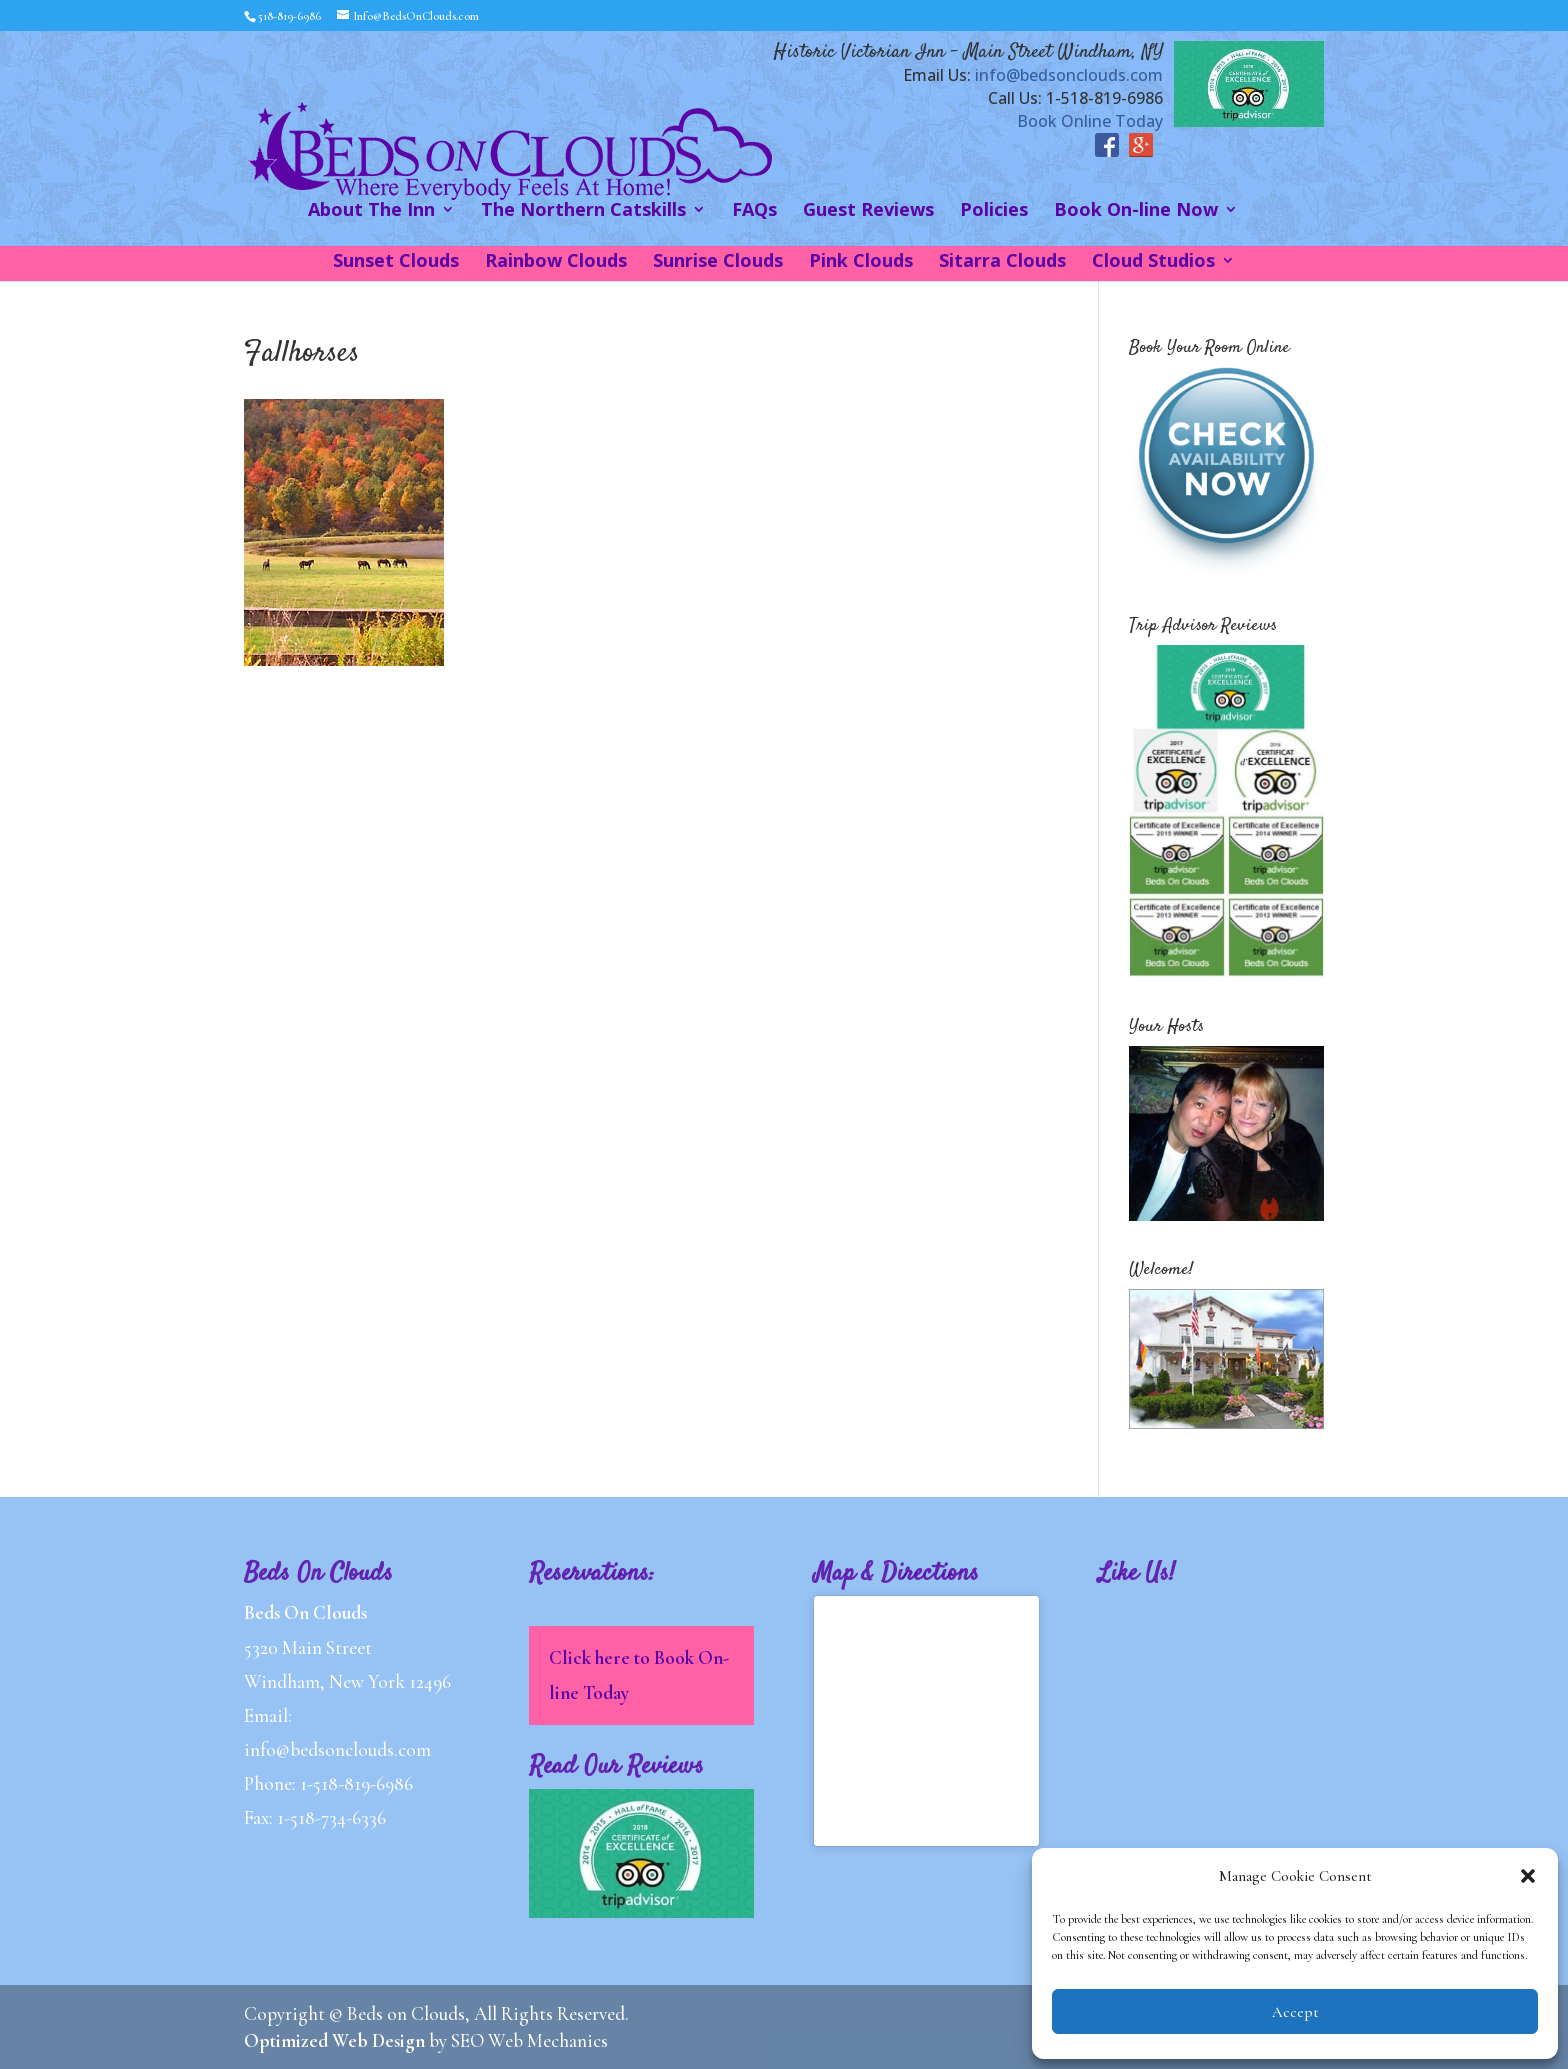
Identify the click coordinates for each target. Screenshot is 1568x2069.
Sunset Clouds (396, 262)
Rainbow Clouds (556, 262)
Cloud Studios (1153, 262)
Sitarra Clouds (1002, 262)
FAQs (754, 211)
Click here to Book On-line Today (639, 1674)
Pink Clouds (861, 262)
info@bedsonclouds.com (1069, 75)
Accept (1295, 2012)
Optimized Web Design (334, 2040)
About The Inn (371, 211)
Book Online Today (1090, 121)
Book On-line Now (1136, 211)
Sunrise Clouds (718, 262)
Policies (994, 211)
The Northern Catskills (583, 211)
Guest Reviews (868, 211)
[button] (1528, 1876)
